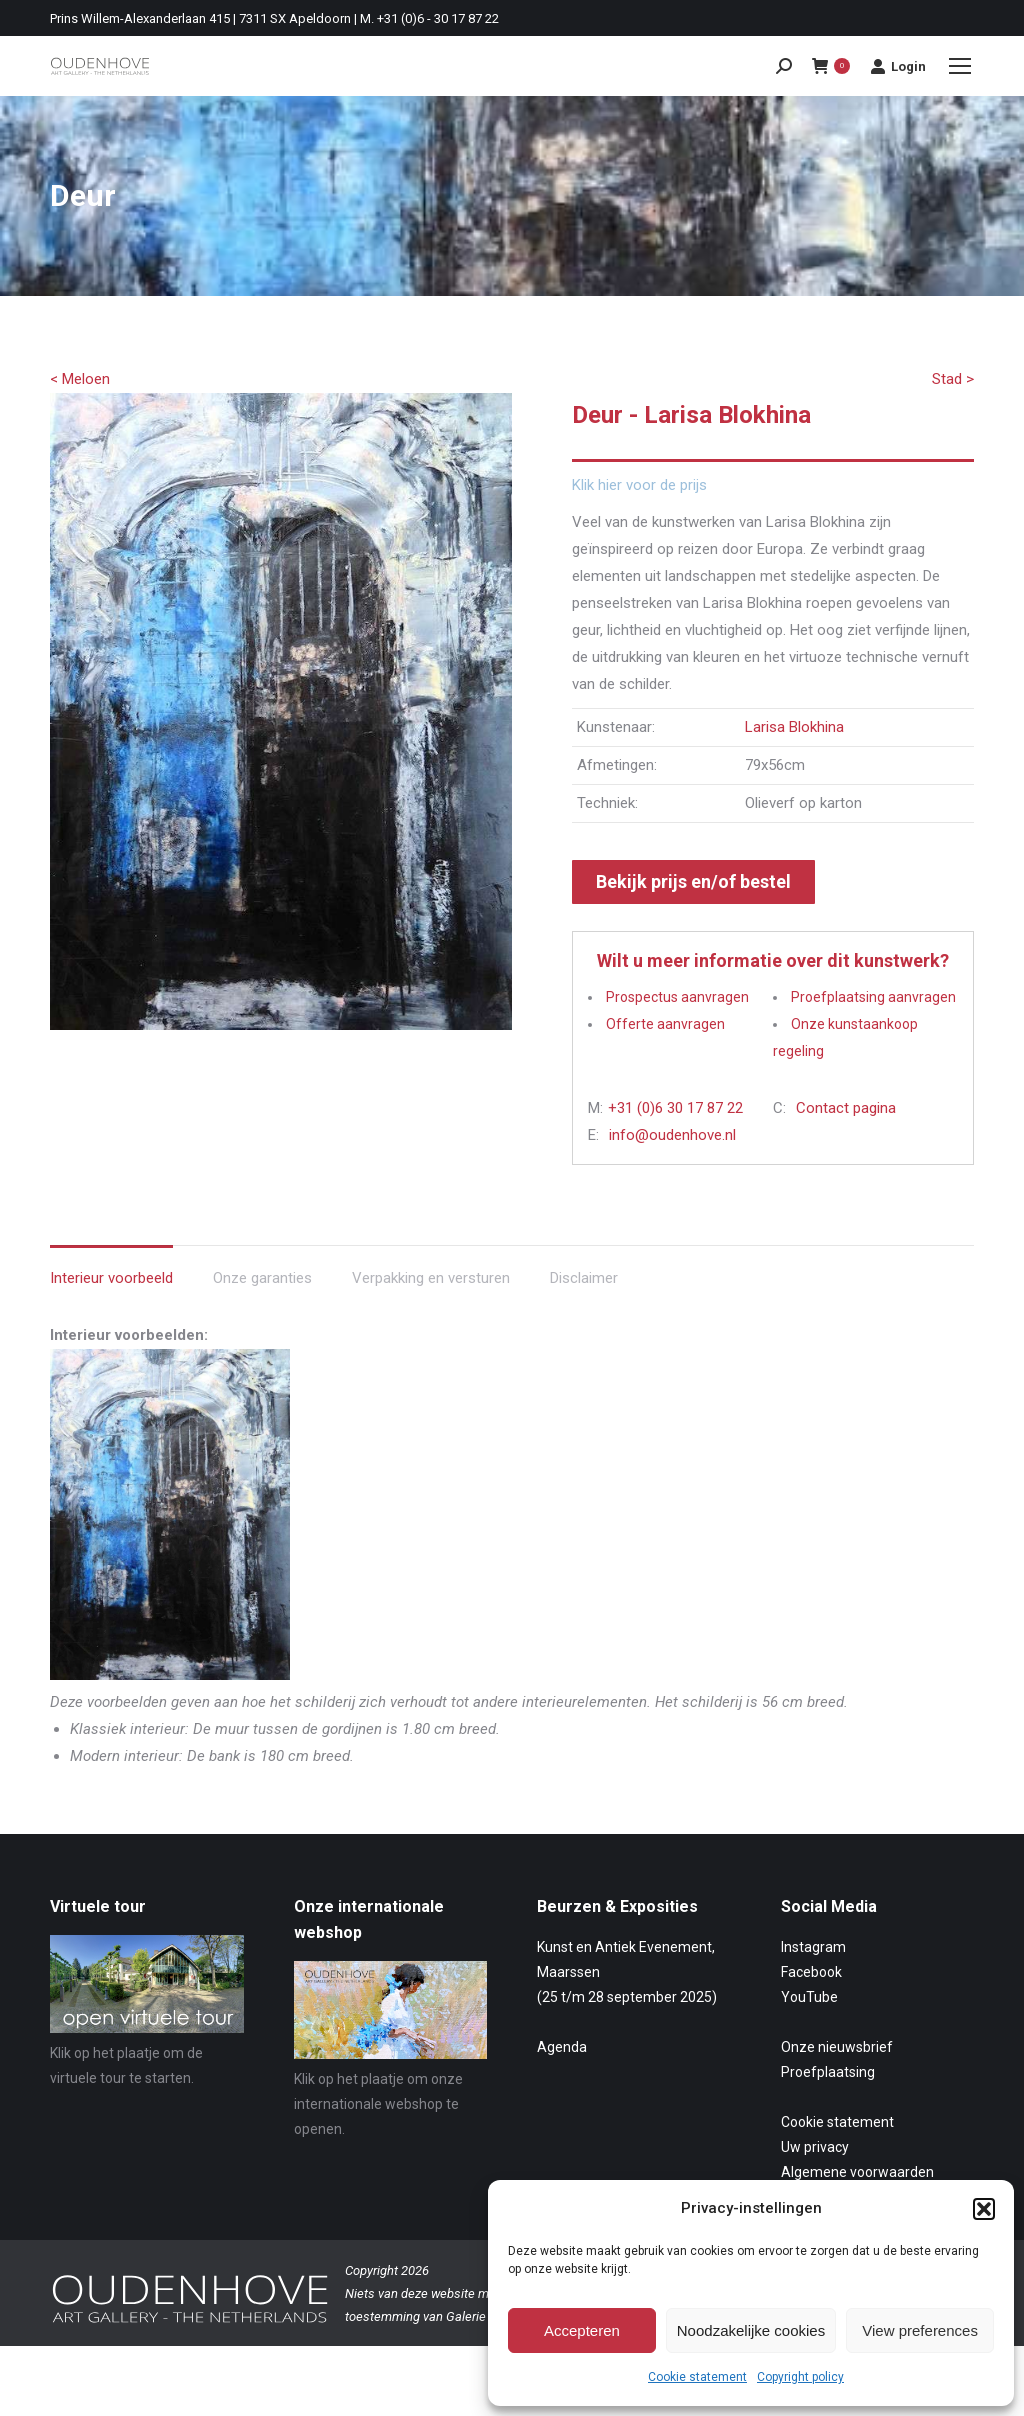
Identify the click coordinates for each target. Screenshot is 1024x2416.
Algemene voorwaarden (857, 2172)
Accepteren (582, 2330)
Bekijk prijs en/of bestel (693, 881)
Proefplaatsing (828, 2072)
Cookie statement (697, 2377)
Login (898, 66)
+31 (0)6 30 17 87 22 (675, 1108)
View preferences (920, 2330)
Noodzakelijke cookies (751, 2330)
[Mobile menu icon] (960, 66)
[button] (984, 2209)
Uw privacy (815, 2147)
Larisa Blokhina (794, 727)
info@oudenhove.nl (672, 1135)
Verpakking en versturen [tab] (431, 1278)
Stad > (953, 379)
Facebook (811, 1972)
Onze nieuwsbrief (837, 2047)
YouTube (809, 1997)
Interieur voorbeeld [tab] (111, 1278)
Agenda (562, 2047)
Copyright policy (800, 2377)
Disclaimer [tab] (584, 1278)
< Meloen (80, 379)
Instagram (813, 1947)
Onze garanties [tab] (262, 1278)
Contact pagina (846, 1108)
